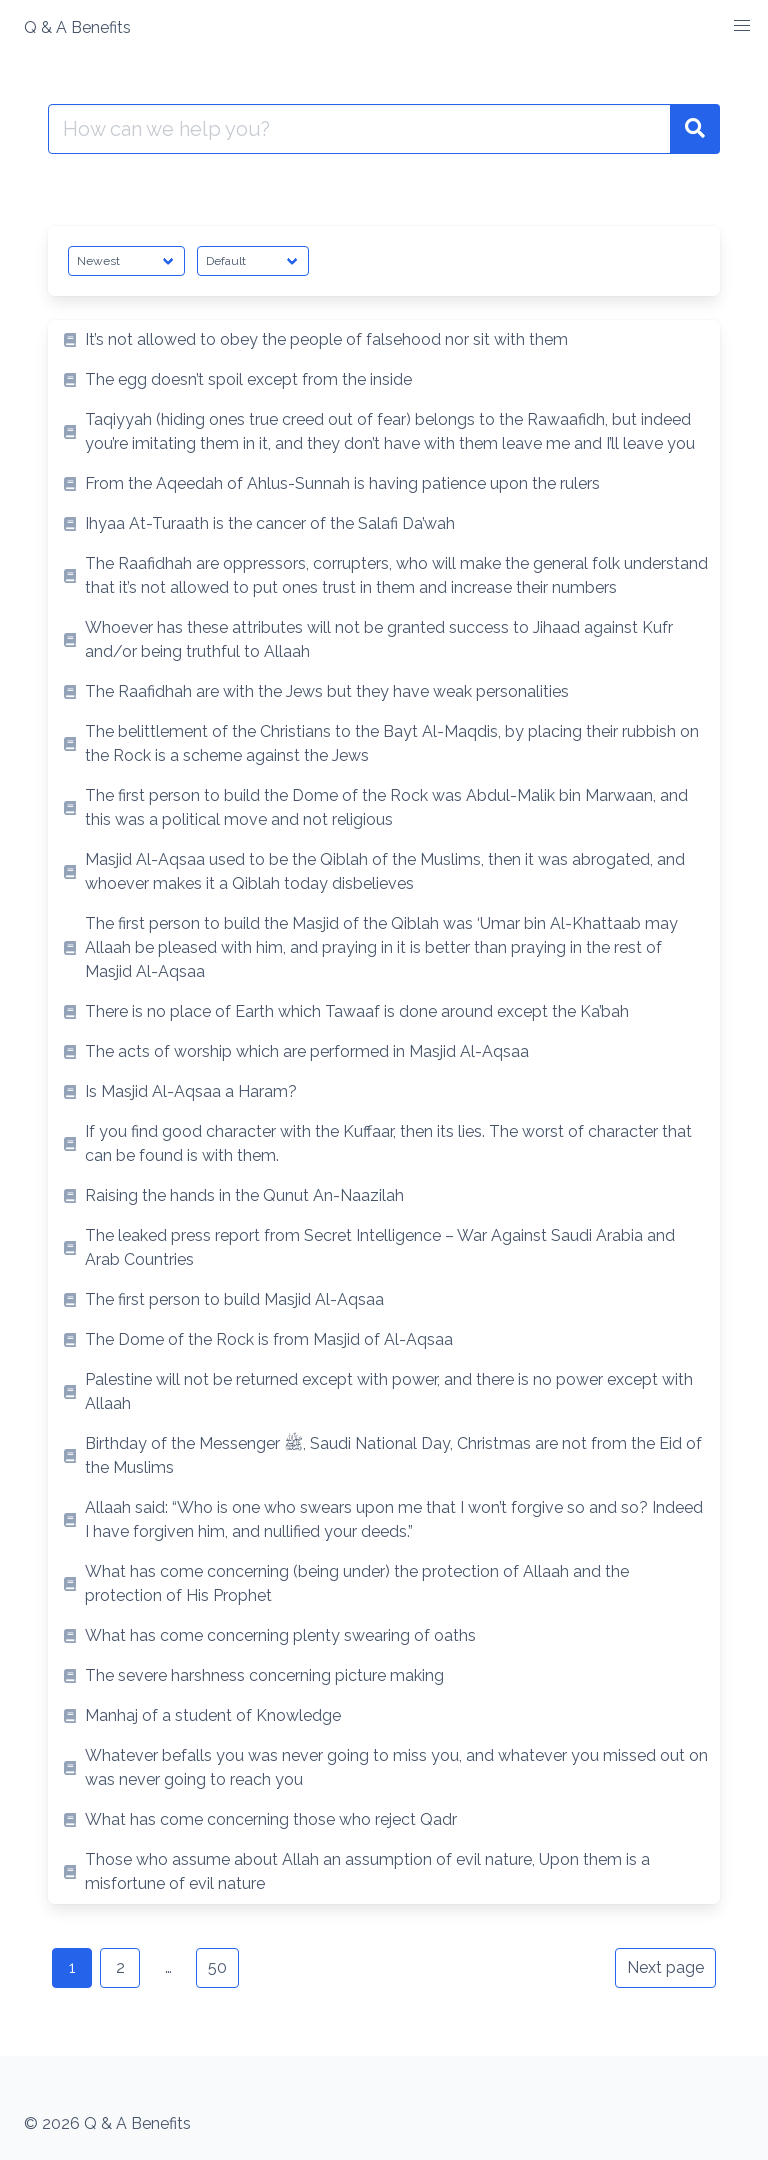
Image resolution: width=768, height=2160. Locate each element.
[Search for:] (359, 129)
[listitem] (384, 340)
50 (217, 1967)
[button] (742, 26)
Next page (665, 1967)
